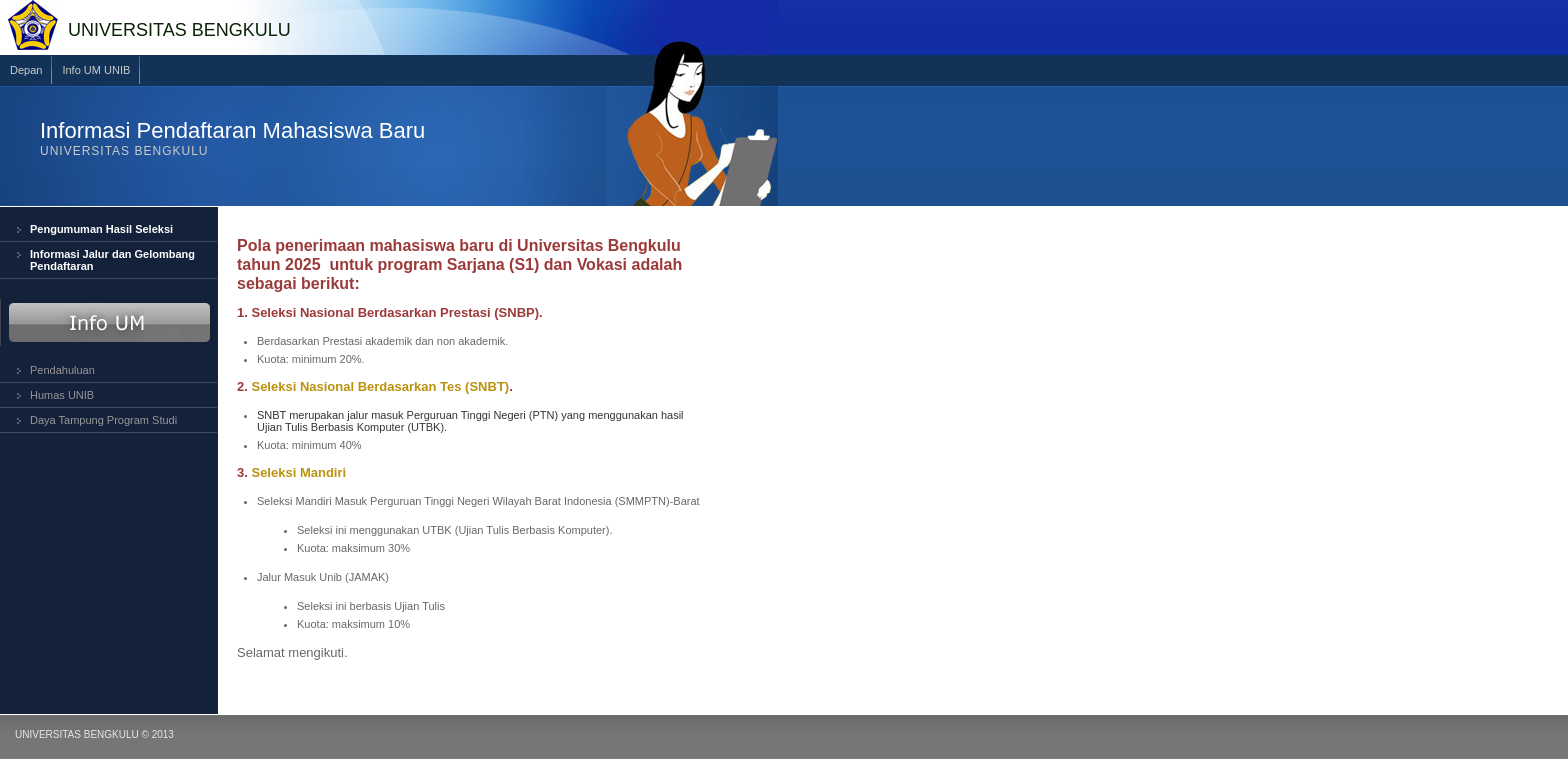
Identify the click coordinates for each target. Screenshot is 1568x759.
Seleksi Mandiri (298, 472)
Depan (26, 70)
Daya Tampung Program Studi (103, 420)
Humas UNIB (62, 395)
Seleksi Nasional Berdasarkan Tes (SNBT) (380, 386)
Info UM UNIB (96, 70)
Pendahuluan (62, 370)
